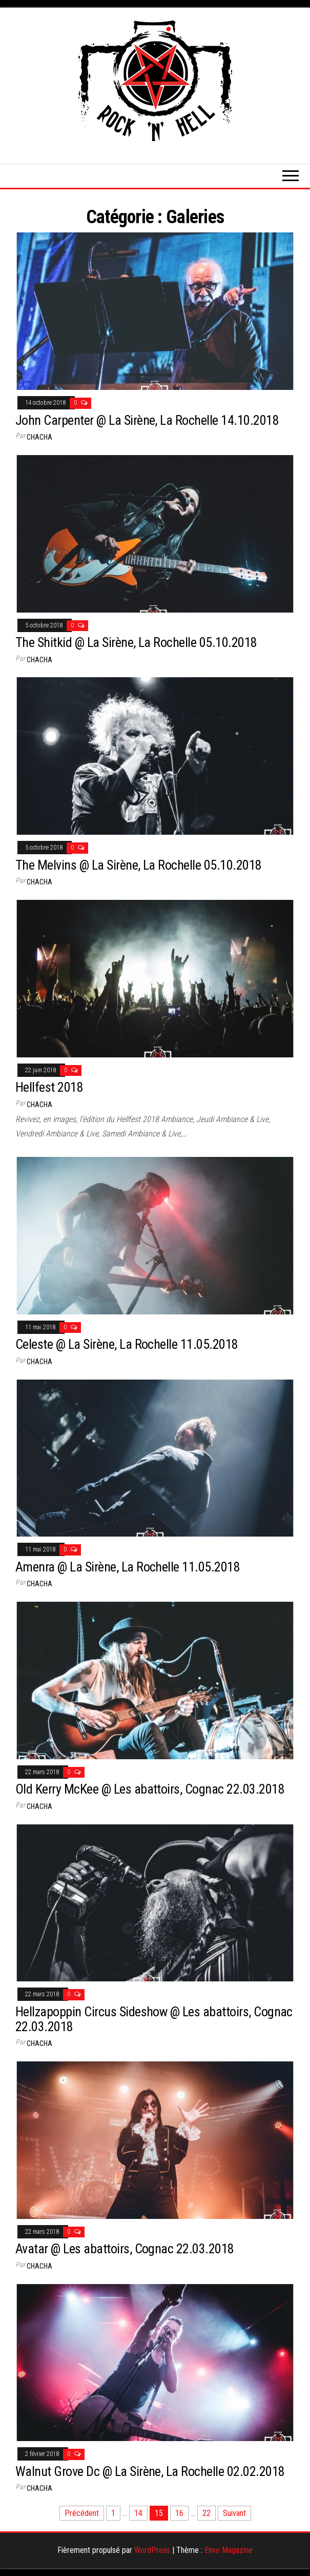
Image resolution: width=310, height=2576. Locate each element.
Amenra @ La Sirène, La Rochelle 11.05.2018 (127, 1567)
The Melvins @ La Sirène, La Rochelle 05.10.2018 (138, 865)
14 (138, 2513)
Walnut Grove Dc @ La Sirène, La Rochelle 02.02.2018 (149, 2471)
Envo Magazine (228, 2550)
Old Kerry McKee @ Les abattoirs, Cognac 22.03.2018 (149, 1789)
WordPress (152, 2550)
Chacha (39, 437)
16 (179, 2513)
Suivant (234, 2513)
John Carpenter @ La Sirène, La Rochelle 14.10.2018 (147, 420)
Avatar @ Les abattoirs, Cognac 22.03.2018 (124, 2248)
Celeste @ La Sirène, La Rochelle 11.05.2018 (126, 1344)
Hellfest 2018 (49, 1087)
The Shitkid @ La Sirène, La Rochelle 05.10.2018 (136, 642)
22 (206, 2513)
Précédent (82, 2513)
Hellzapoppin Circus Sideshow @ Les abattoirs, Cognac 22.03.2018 (154, 2019)
